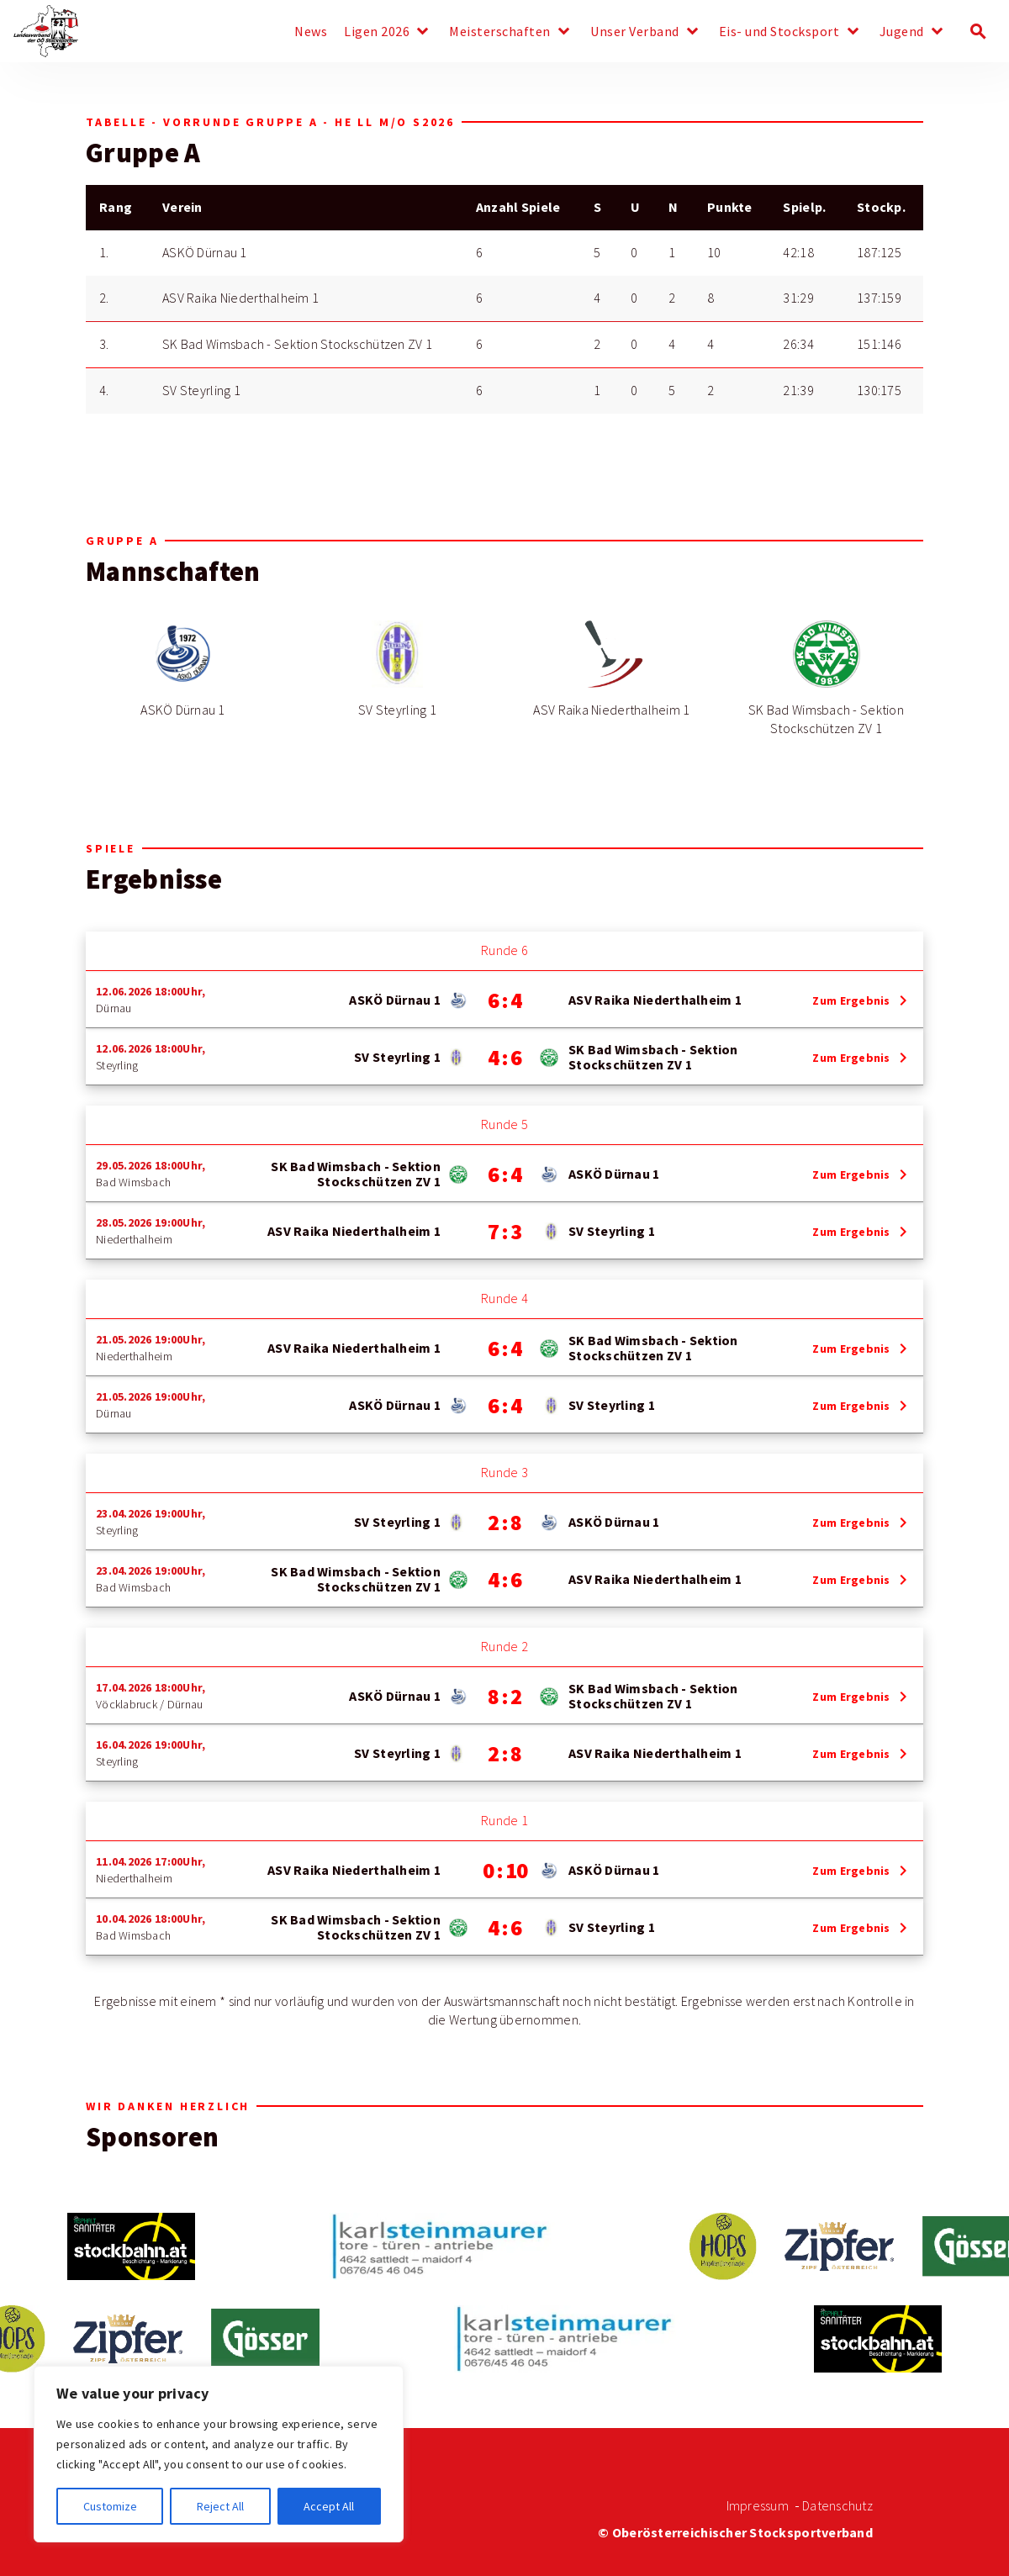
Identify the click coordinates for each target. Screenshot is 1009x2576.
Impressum (757, 2506)
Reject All (220, 2506)
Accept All (329, 2506)
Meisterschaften (500, 32)
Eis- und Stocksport (779, 32)
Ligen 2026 (376, 32)
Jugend (902, 32)
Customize (110, 2506)
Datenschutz (837, 2506)
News (310, 32)
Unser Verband (634, 32)
